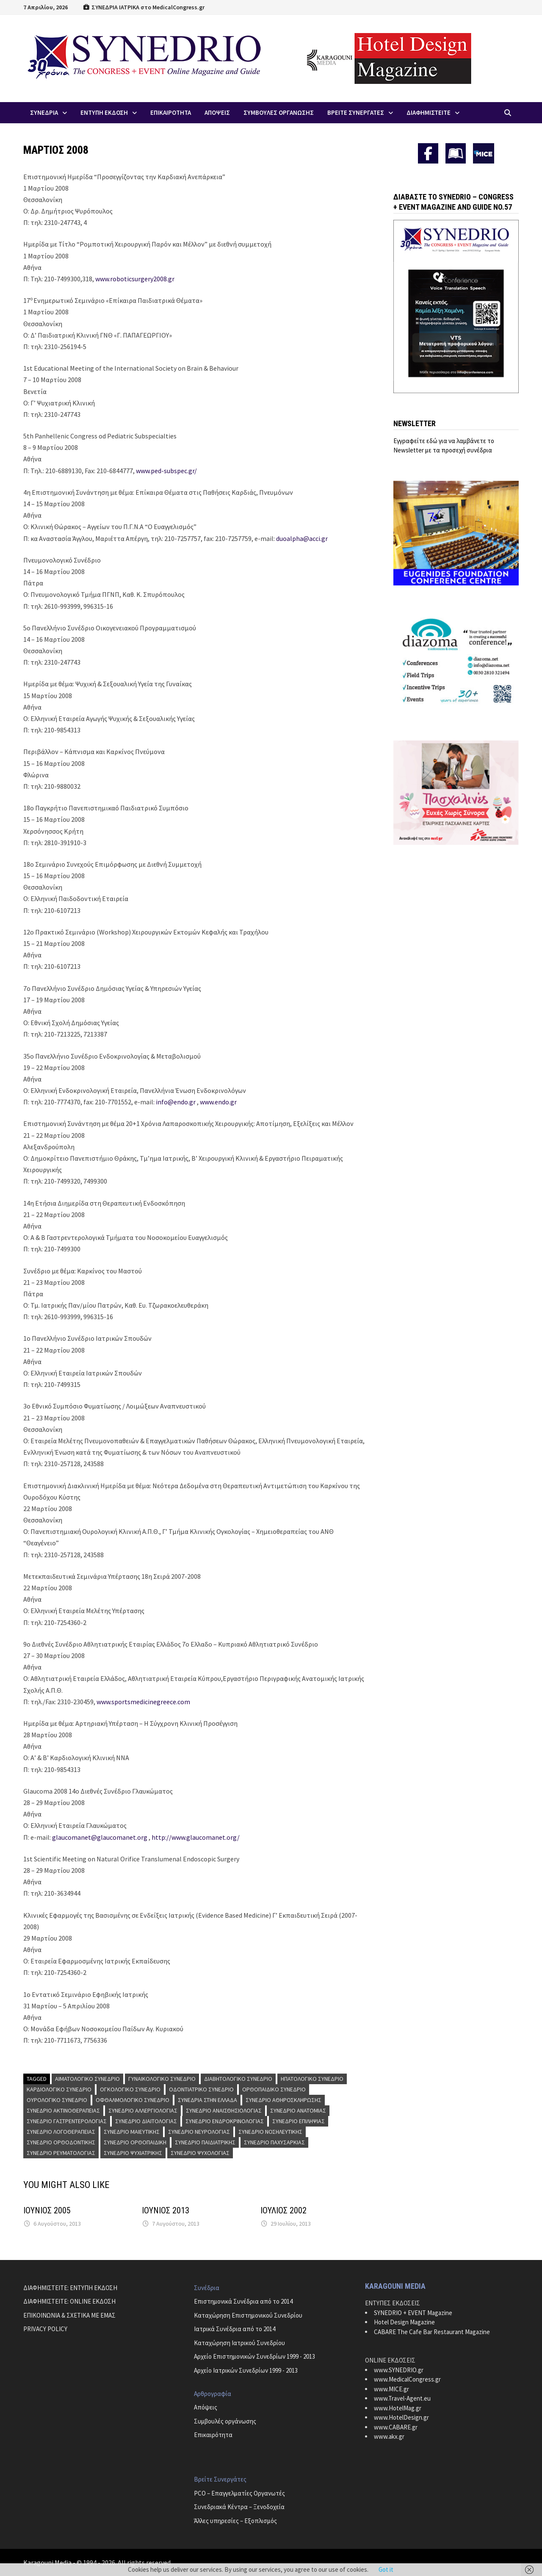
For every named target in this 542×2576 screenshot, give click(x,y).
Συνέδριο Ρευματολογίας (61, 2153)
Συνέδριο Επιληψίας (298, 2121)
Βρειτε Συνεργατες (355, 112)
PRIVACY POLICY (45, 2329)
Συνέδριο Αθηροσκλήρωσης (283, 2100)
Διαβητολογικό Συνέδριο (238, 2078)
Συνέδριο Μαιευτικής (132, 2131)
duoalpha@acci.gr (302, 538)
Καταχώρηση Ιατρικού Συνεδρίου (239, 2343)
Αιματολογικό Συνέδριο (87, 2078)
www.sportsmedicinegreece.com (143, 1701)
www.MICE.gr (391, 2389)
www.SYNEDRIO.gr (398, 2370)
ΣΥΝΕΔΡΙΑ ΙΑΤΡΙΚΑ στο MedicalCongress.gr (144, 7)
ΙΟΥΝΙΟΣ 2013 (165, 2210)
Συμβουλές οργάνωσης (225, 2421)
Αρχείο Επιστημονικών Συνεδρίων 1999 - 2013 (254, 2356)
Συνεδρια (44, 112)
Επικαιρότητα (213, 2435)
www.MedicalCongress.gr (407, 2379)
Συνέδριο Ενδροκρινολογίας (224, 2121)
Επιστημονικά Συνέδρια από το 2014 (243, 2301)
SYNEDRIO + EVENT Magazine (413, 2313)
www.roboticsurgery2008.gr (134, 279)
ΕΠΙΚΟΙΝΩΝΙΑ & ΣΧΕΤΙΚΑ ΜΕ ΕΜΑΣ (69, 2315)
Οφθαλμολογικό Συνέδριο (132, 2100)
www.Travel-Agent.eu (402, 2398)
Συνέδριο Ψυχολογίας (200, 2153)
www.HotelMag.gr (397, 2408)
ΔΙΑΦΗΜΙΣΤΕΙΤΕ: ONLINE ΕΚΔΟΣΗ (69, 2301)
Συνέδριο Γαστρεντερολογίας (67, 2121)
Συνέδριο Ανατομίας (298, 2110)
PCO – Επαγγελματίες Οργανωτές (239, 2493)
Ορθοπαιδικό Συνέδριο (274, 2089)
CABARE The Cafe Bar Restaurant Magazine (432, 2332)
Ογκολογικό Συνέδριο (130, 2089)
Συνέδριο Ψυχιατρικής (133, 2153)
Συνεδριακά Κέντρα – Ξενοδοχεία (239, 2507)
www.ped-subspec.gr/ (166, 470)
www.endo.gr (218, 1102)
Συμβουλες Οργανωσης (278, 112)
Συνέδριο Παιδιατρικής (205, 2142)
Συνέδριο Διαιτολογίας (146, 2121)
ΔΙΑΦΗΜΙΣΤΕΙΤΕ (428, 112)
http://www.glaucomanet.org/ (196, 1837)
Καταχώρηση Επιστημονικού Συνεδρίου (248, 2315)
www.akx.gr (389, 2436)
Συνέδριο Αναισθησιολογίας (224, 2110)
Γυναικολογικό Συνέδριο (162, 2078)
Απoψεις (217, 112)
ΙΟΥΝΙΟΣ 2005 (47, 2210)
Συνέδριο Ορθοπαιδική (135, 2142)
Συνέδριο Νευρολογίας (199, 2131)
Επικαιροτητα (170, 112)
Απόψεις (205, 2407)
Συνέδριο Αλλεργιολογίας (142, 2110)
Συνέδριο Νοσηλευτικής (270, 2131)
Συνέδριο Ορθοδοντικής (61, 2142)
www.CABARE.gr (396, 2427)
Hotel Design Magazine (404, 2322)
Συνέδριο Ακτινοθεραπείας (63, 2110)
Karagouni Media (48, 2562)
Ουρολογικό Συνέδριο (57, 2100)
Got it (386, 2569)
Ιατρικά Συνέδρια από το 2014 (234, 2329)
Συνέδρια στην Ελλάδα (207, 2100)
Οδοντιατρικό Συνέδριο (201, 2089)
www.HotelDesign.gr (401, 2417)
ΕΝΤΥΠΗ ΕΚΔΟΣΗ (104, 112)
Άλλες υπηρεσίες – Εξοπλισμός (235, 2521)
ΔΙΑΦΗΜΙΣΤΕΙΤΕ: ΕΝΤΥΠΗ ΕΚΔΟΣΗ (70, 2288)
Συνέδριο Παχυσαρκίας (274, 2142)
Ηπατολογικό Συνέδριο (312, 2078)
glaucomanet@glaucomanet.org (99, 1837)
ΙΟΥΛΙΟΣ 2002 (283, 2210)
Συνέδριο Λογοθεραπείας (61, 2131)
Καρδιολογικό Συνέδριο (59, 2089)
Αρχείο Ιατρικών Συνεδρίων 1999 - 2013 (246, 2370)
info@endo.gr (176, 1102)
